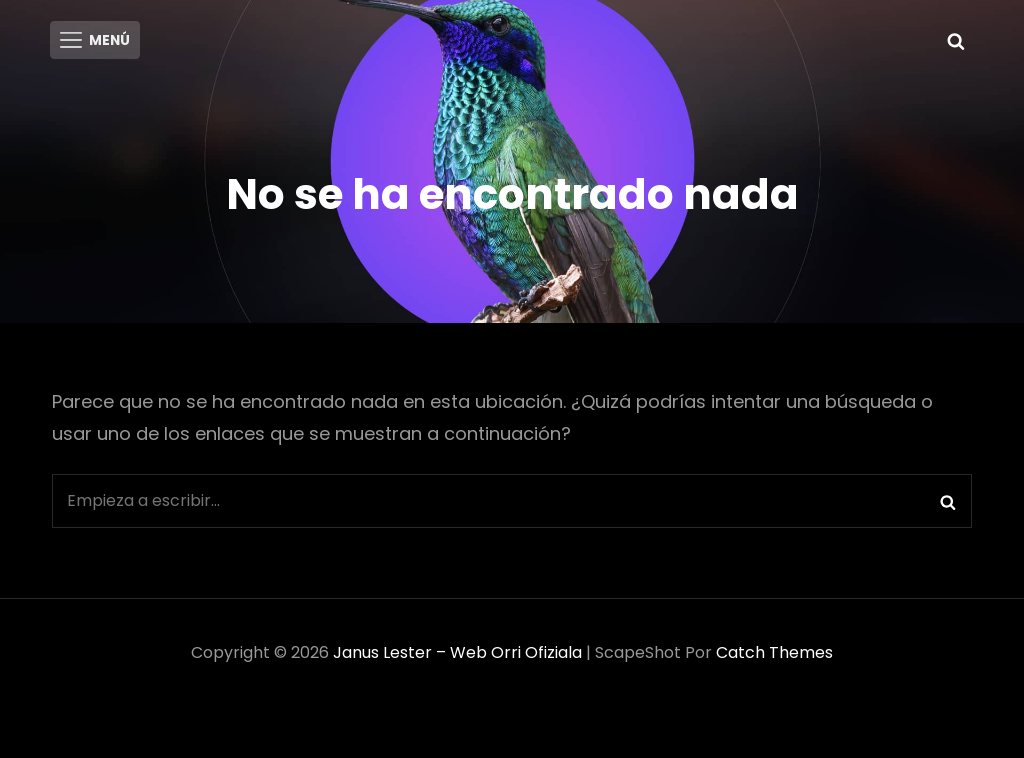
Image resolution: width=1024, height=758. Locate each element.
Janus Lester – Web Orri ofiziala (457, 657)
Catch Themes (774, 657)
